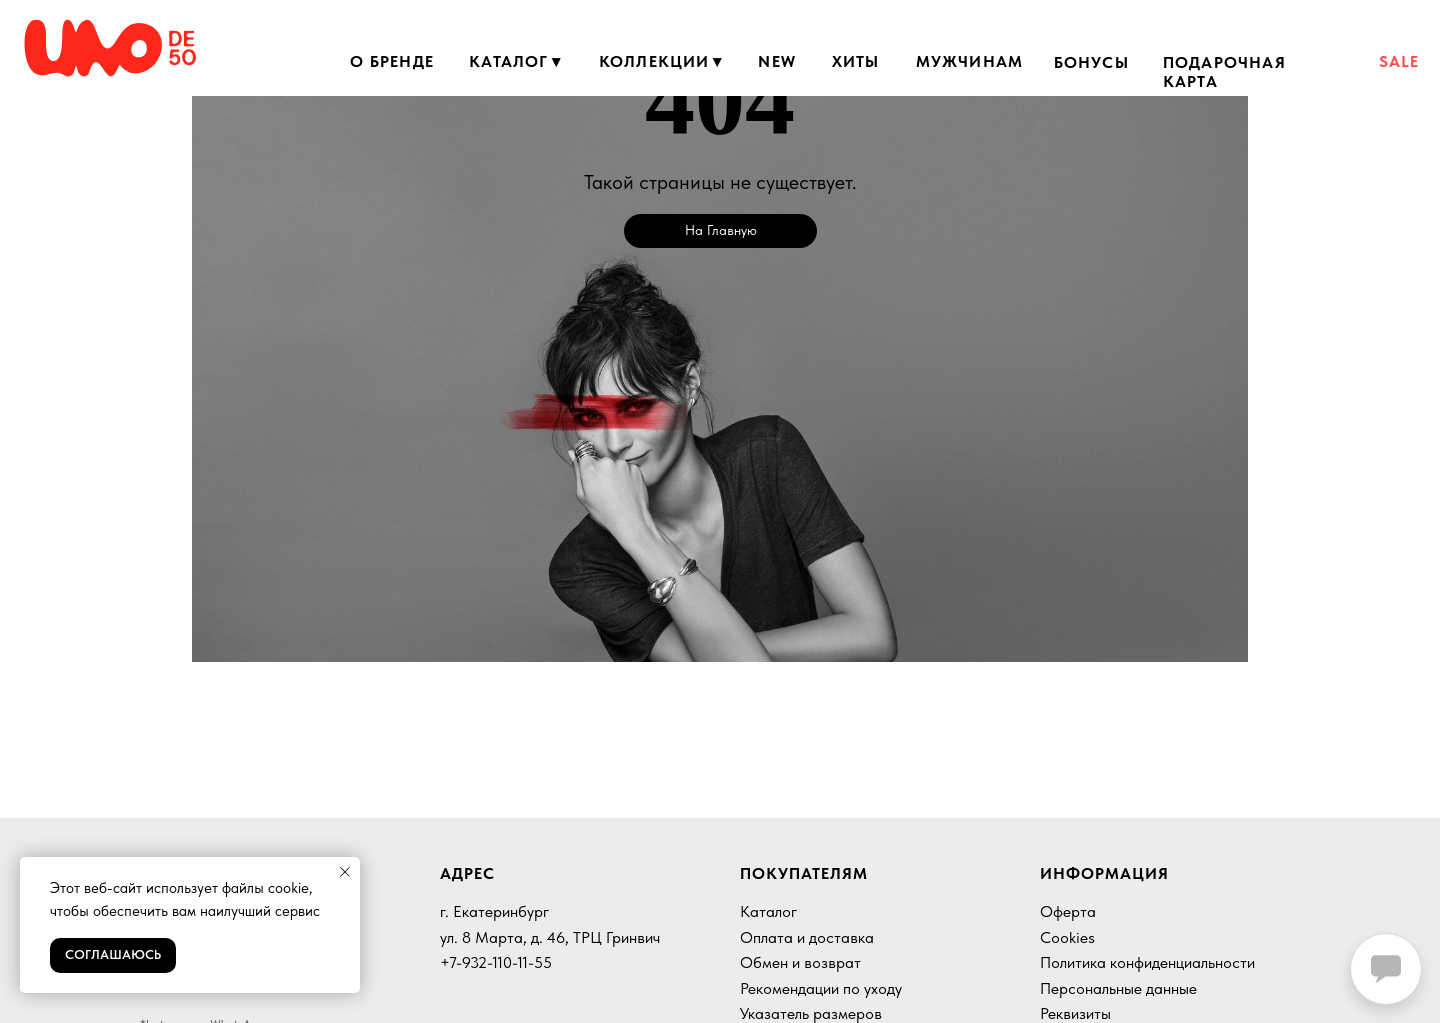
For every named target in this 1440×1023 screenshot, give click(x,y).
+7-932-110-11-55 (496, 962)
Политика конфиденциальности (1147, 962)
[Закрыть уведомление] (345, 872)
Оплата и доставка (807, 937)
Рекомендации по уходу (821, 988)
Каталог (768, 911)
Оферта (1068, 911)
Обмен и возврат (800, 962)
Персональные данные (1118, 988)
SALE (1399, 61)
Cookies (1067, 937)
